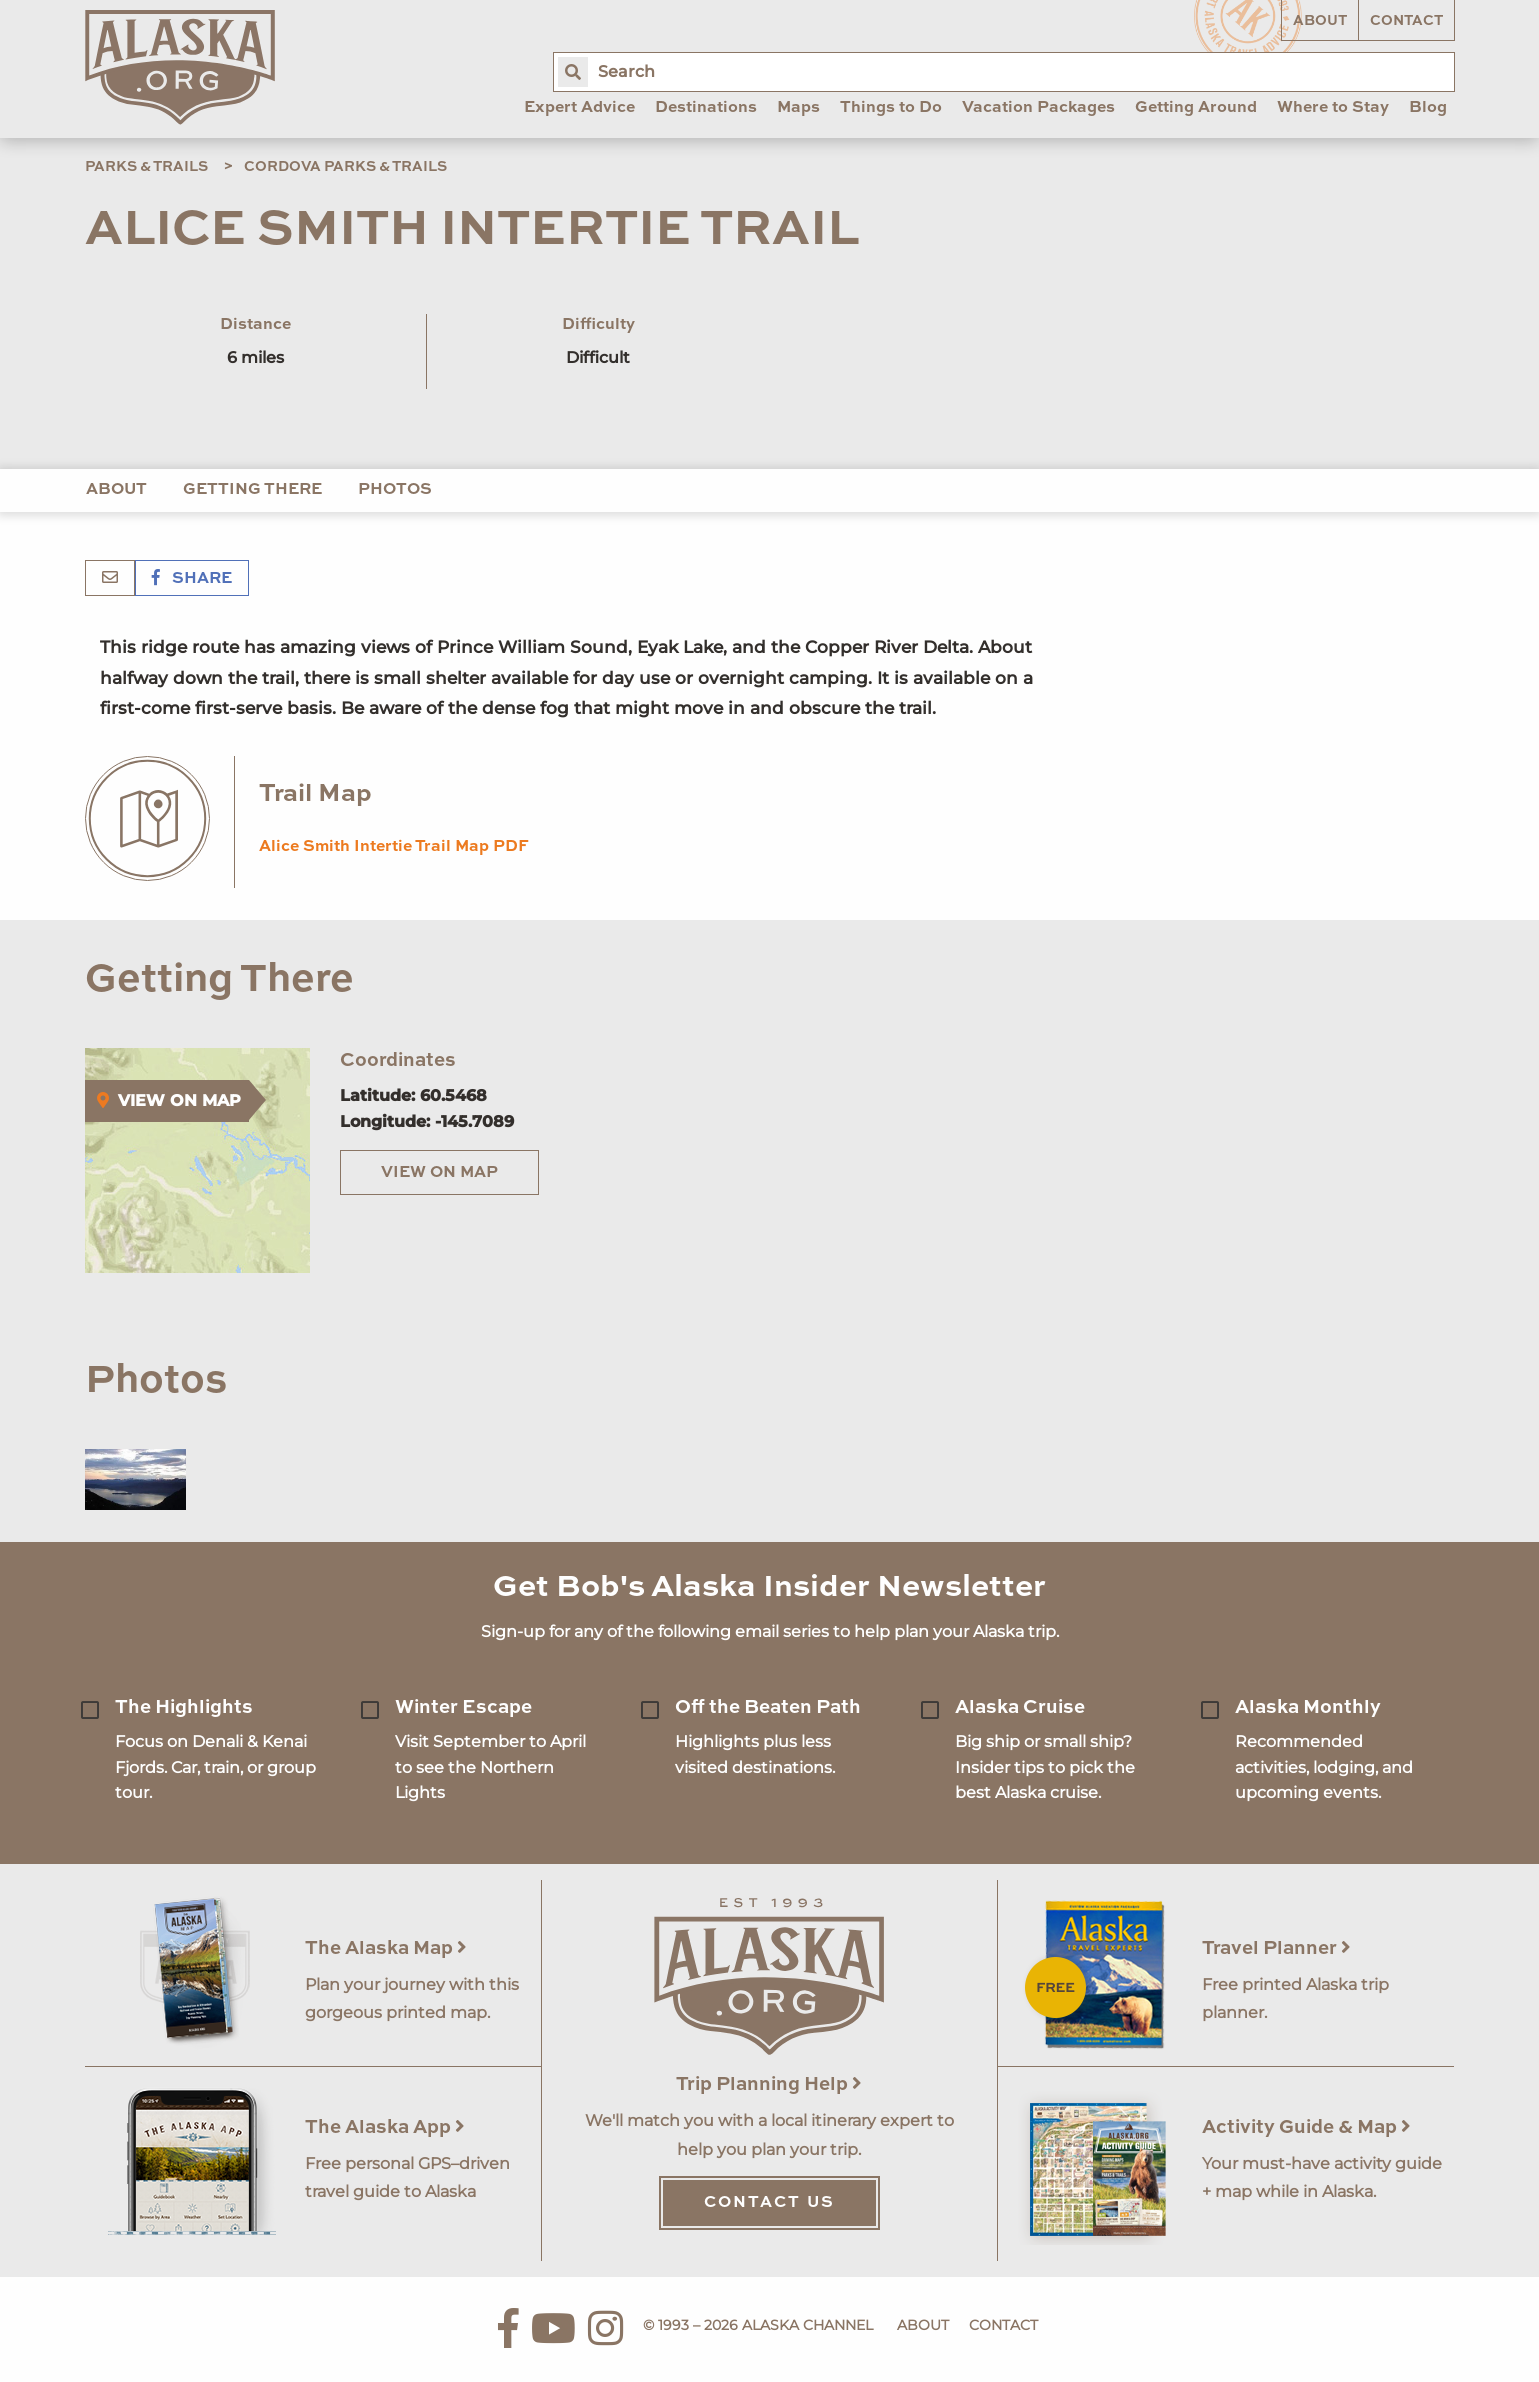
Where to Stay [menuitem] (1333, 108)
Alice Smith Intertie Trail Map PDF (394, 847)
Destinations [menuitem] (706, 108)
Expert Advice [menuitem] (579, 108)
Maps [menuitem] (798, 108)
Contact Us (769, 2203)
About (1320, 21)
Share (192, 579)
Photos (395, 490)
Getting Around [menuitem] (1196, 108)
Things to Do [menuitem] (891, 108)
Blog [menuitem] (1428, 108)
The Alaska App (385, 2127)
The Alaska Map (386, 1948)
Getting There (252, 490)
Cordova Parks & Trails (345, 167)
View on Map (439, 1173)
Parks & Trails (146, 167)
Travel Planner (1276, 1948)
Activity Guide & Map (1306, 2127)
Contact (1406, 21)
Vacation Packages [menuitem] (1038, 108)
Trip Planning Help (769, 2084)
